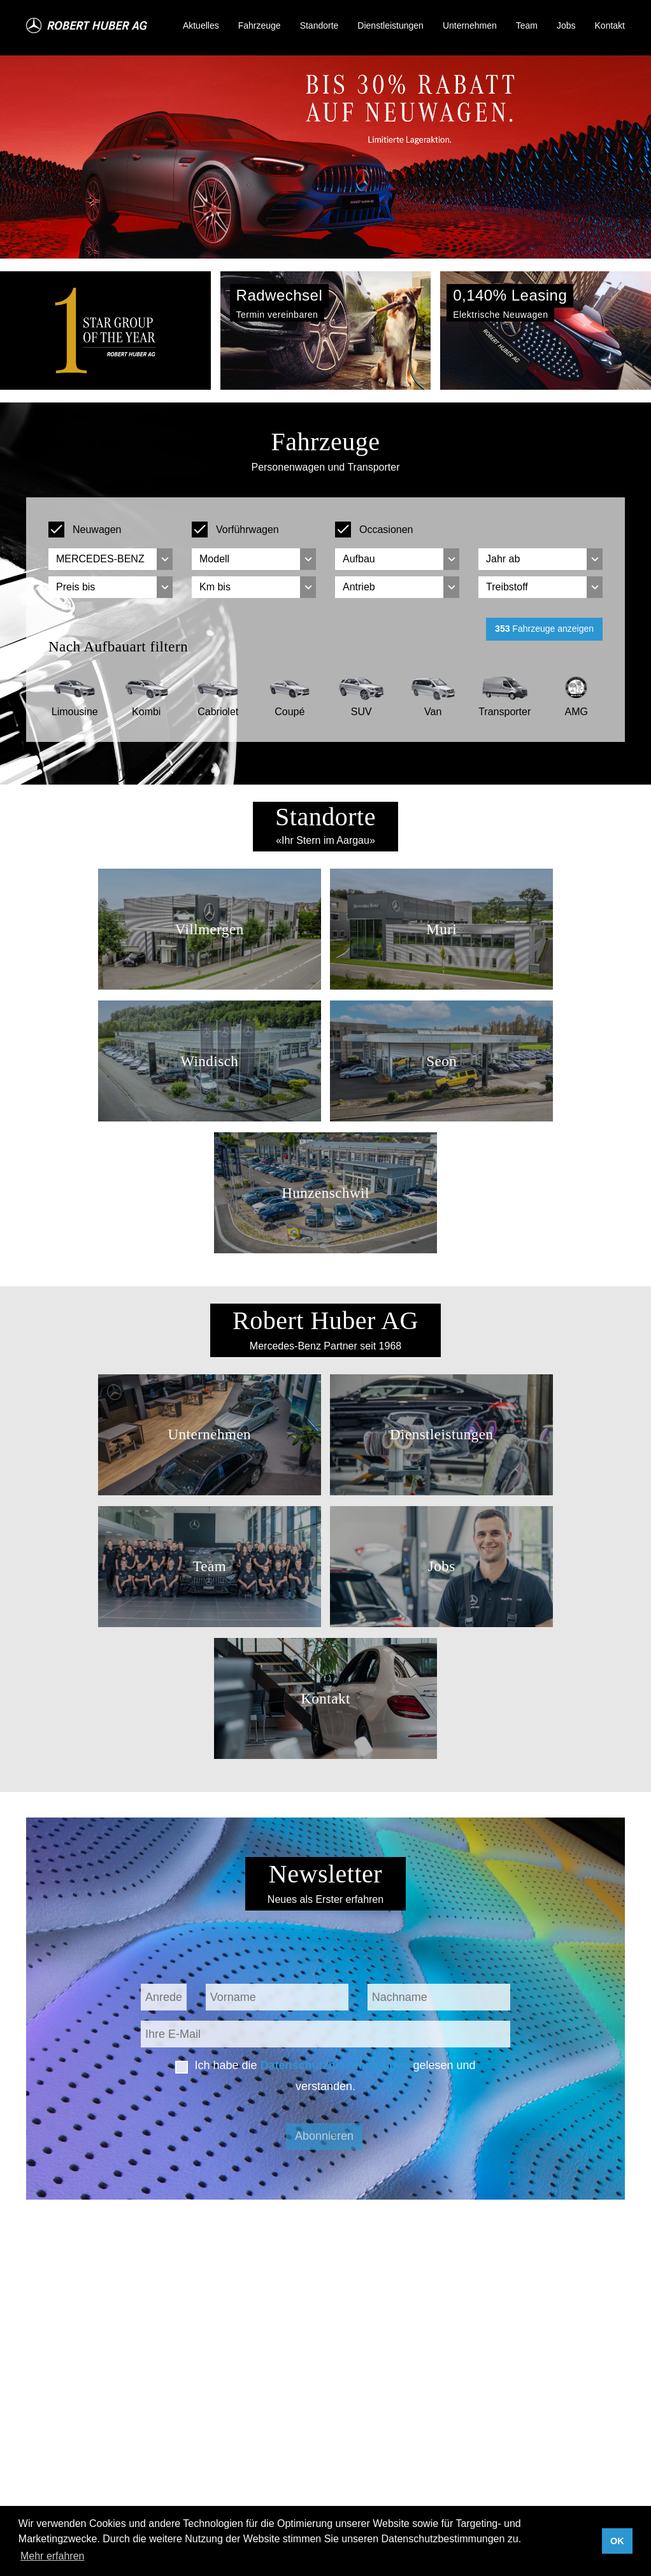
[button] (48, 330)
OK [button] (617, 2541)
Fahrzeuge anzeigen (544, 628)
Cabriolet (217, 711)
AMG (576, 711)
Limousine (75, 711)
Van (432, 711)
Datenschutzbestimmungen (335, 2065)
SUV (361, 711)
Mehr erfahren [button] (52, 2556)
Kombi (146, 711)
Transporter (504, 711)
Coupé (289, 711)
